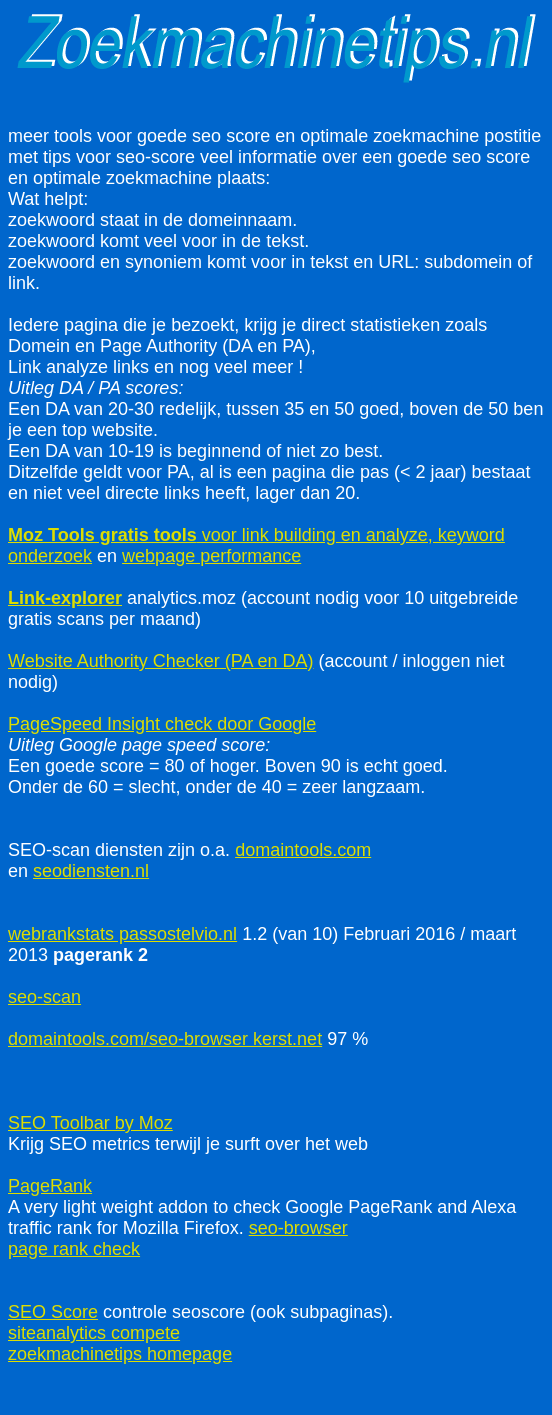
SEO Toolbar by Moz (90, 1123)
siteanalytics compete (94, 1333)
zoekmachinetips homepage (120, 1354)
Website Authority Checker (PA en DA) (160, 661)
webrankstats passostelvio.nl (122, 934)
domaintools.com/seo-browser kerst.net (165, 1039)
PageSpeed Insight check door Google (162, 724)
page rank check (74, 1249)
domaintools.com (303, 850)
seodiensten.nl (91, 871)
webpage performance (211, 556)
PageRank (50, 1186)
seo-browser (298, 1228)
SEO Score (53, 1312)
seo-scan (44, 997)
